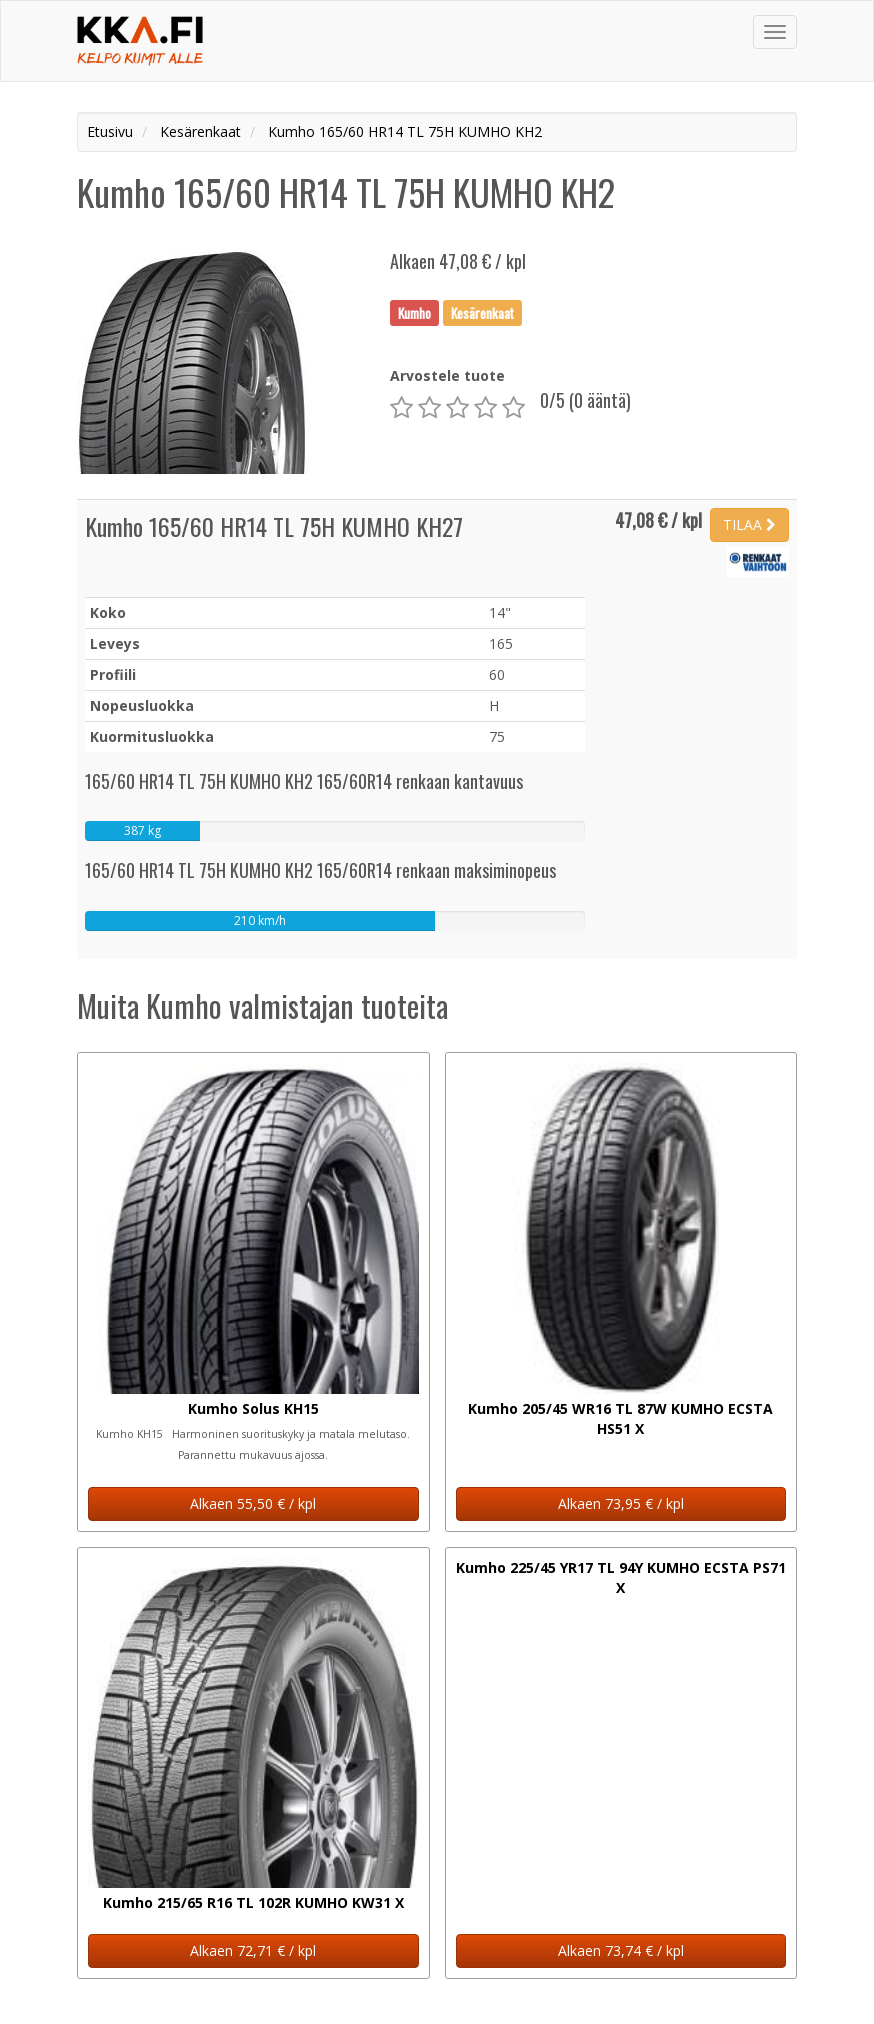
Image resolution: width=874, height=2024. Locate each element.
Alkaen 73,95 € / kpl (621, 1503)
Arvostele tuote (447, 375)
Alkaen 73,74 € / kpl (621, 1950)
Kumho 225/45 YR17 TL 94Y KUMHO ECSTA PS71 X (621, 1577)
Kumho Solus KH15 (253, 1408)
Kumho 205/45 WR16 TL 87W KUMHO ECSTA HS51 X (620, 1418)
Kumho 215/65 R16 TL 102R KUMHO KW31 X (253, 1902)
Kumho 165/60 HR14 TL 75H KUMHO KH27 (274, 526)
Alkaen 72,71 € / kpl (253, 1950)
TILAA (749, 524)
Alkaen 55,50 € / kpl (253, 1503)
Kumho (414, 312)
